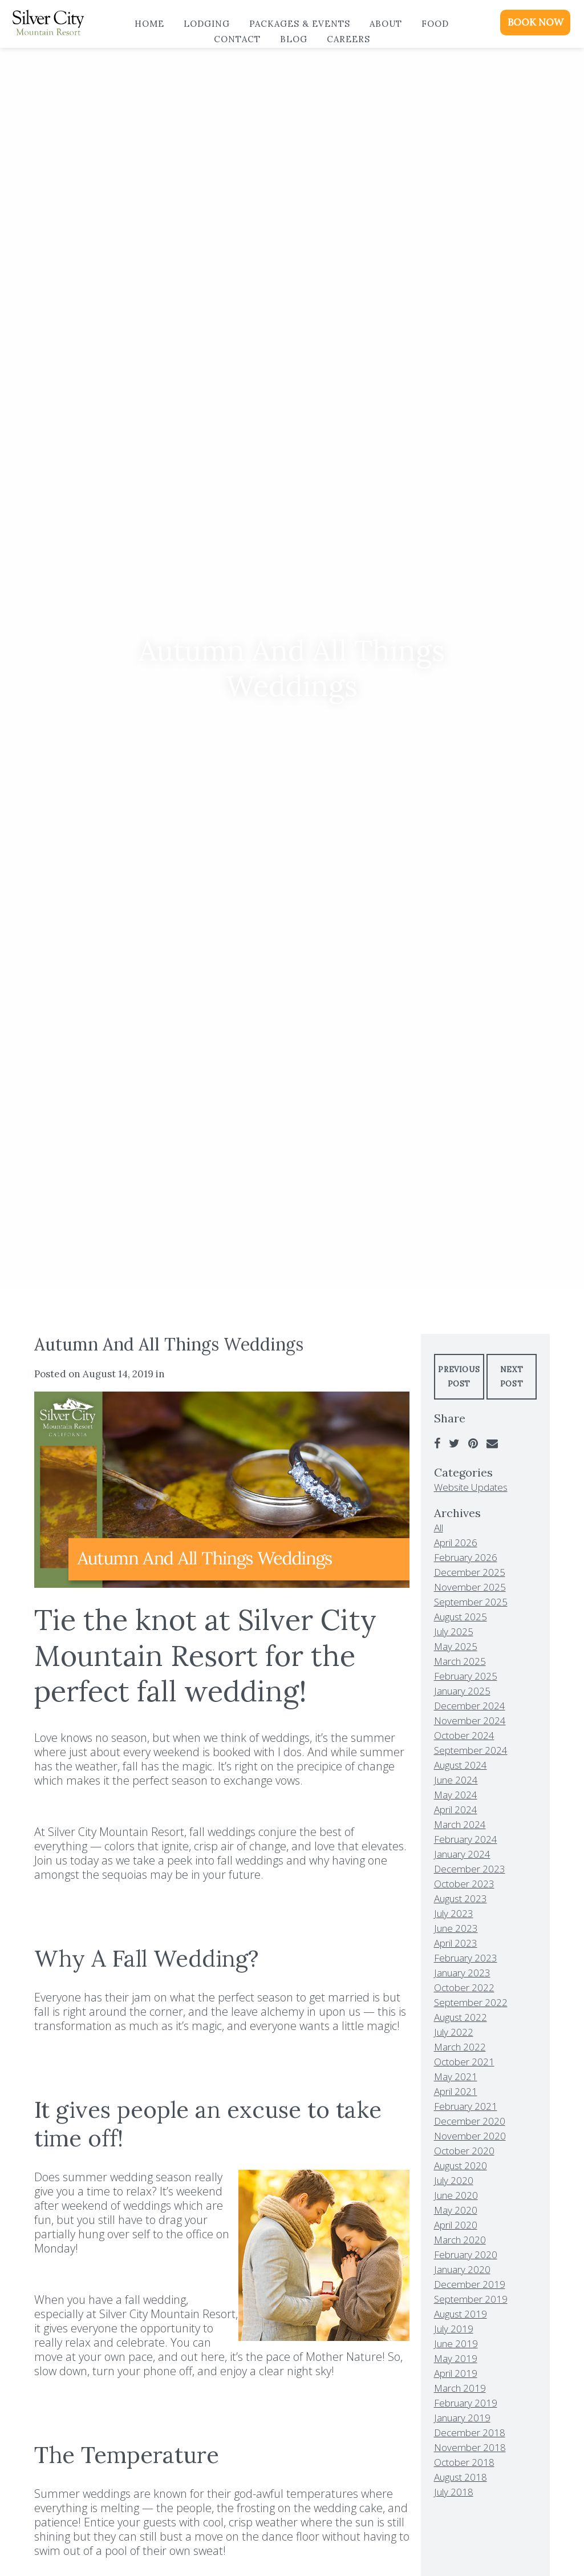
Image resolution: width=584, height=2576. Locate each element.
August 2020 (460, 2165)
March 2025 (460, 1661)
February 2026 (465, 1557)
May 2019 (455, 2358)
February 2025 (465, 1676)
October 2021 (464, 2061)
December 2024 (469, 1705)
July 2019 (453, 2328)
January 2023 (462, 1972)
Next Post (512, 1377)
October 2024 (464, 1735)
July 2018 (453, 2491)
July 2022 (453, 2032)
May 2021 (455, 2076)
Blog (293, 39)
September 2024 (471, 1750)
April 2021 (455, 2091)
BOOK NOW (535, 22)
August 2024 (460, 1765)
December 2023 (469, 1868)
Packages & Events (299, 23)
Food (435, 23)
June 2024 (456, 1779)
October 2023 (464, 1883)
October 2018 (464, 2462)
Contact (237, 39)
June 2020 (456, 2195)
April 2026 (455, 1542)
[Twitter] (454, 1443)
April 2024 (455, 1809)
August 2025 (460, 1616)
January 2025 (462, 1690)
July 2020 (453, 2180)
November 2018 (470, 2447)
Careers (348, 39)
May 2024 (455, 1794)
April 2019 (455, 2373)
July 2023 (453, 1913)
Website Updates (471, 1487)
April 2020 (455, 2224)
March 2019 (460, 2388)
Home (149, 23)
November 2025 (470, 1587)
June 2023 (456, 1928)
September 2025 (471, 1601)
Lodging (207, 23)
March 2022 (460, 2046)
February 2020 (465, 2254)
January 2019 (462, 2417)
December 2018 (469, 2432)
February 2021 (465, 2106)
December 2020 (469, 2121)
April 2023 (455, 1943)
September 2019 (471, 2299)
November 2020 (470, 2135)
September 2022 (471, 2002)
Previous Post (459, 1377)
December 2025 (469, 1572)
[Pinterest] (473, 1443)
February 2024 (465, 1839)
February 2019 (465, 2402)
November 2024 (470, 1720)
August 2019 (460, 2313)
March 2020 (460, 2239)
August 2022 (460, 2017)
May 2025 (455, 1646)
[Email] (492, 1443)
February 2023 (465, 1957)
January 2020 (462, 2269)
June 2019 (456, 2343)
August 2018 (460, 2477)
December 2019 (469, 2284)
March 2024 (460, 1824)
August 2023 (460, 1898)
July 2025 (453, 1631)
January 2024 (462, 1854)
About (386, 23)
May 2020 (455, 2210)
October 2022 (464, 1987)
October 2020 (464, 2150)
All (438, 1527)
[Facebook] (437, 1443)
